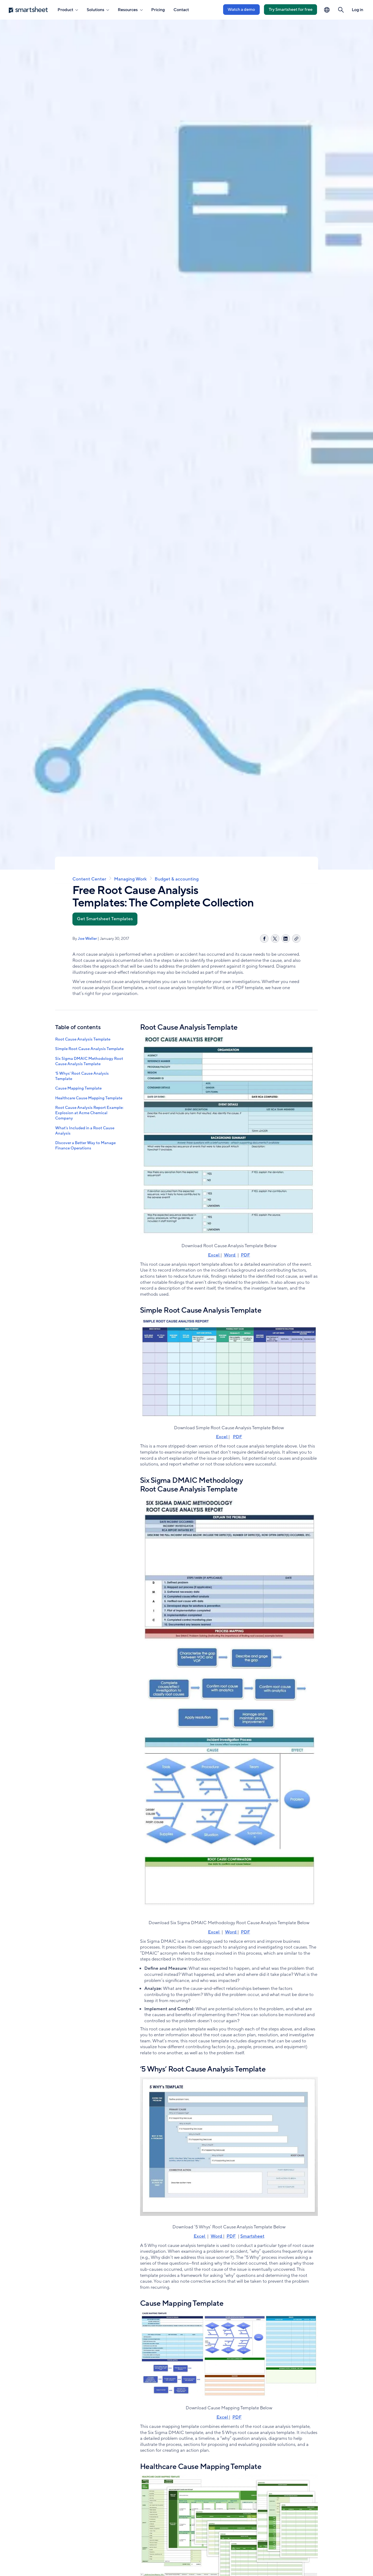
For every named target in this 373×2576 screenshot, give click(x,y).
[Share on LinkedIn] (285, 938)
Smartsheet (252, 2236)
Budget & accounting (177, 879)
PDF (245, 1255)
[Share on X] (275, 938)
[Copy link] (296, 938)
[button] (340, 10)
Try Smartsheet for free (291, 9)
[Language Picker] (326, 10)
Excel (214, 1255)
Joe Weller (87, 938)
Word (230, 1255)
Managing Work (130, 879)
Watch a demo (241, 9)
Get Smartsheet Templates (105, 919)
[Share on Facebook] (264, 938)
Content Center (89, 879)
